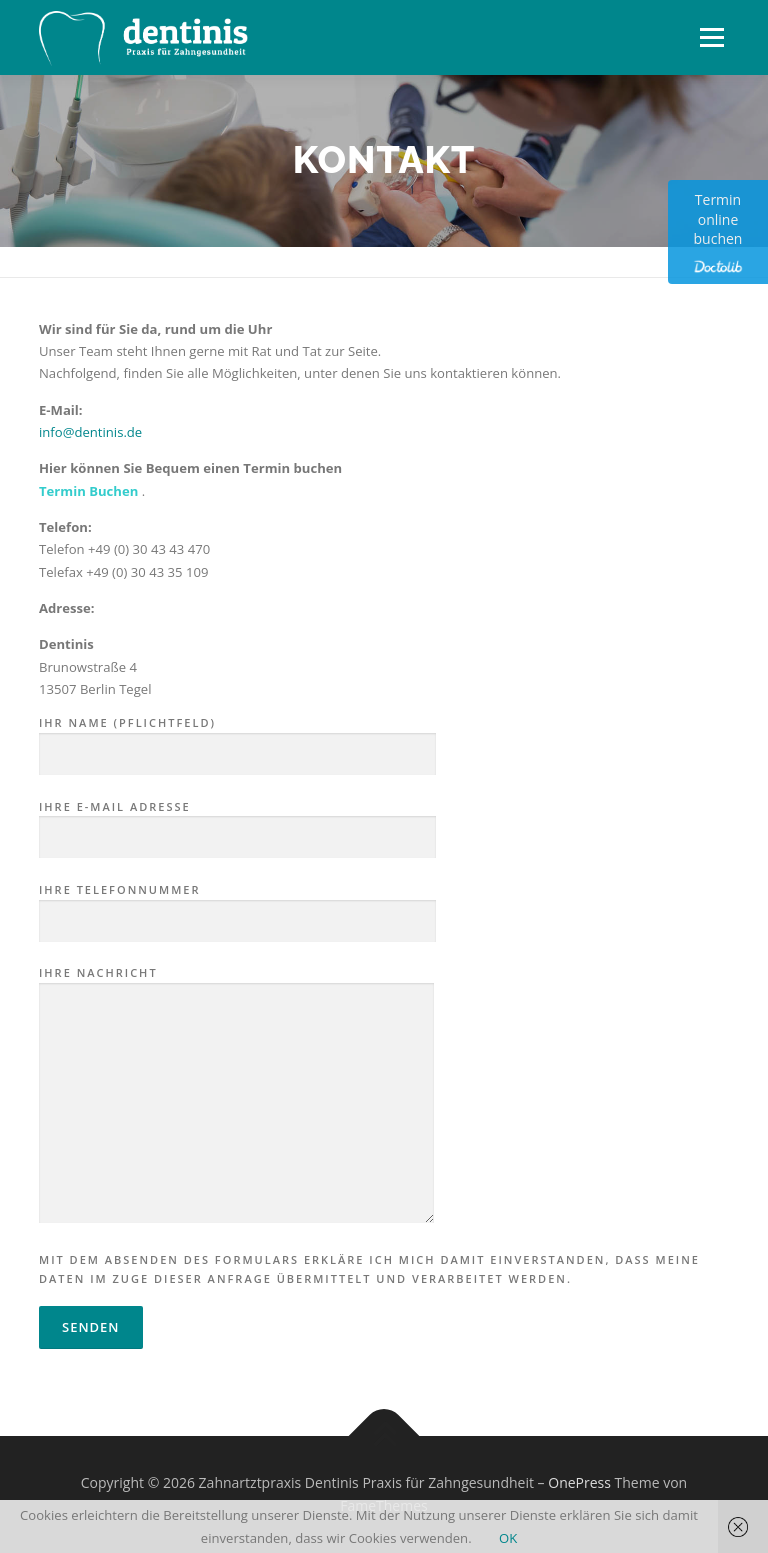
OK (508, 1538)
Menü (711, 37)
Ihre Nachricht (236, 1096)
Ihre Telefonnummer (237, 906)
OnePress (579, 1482)
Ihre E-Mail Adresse (237, 823)
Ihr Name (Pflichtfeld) (237, 739)
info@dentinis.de (90, 432)
